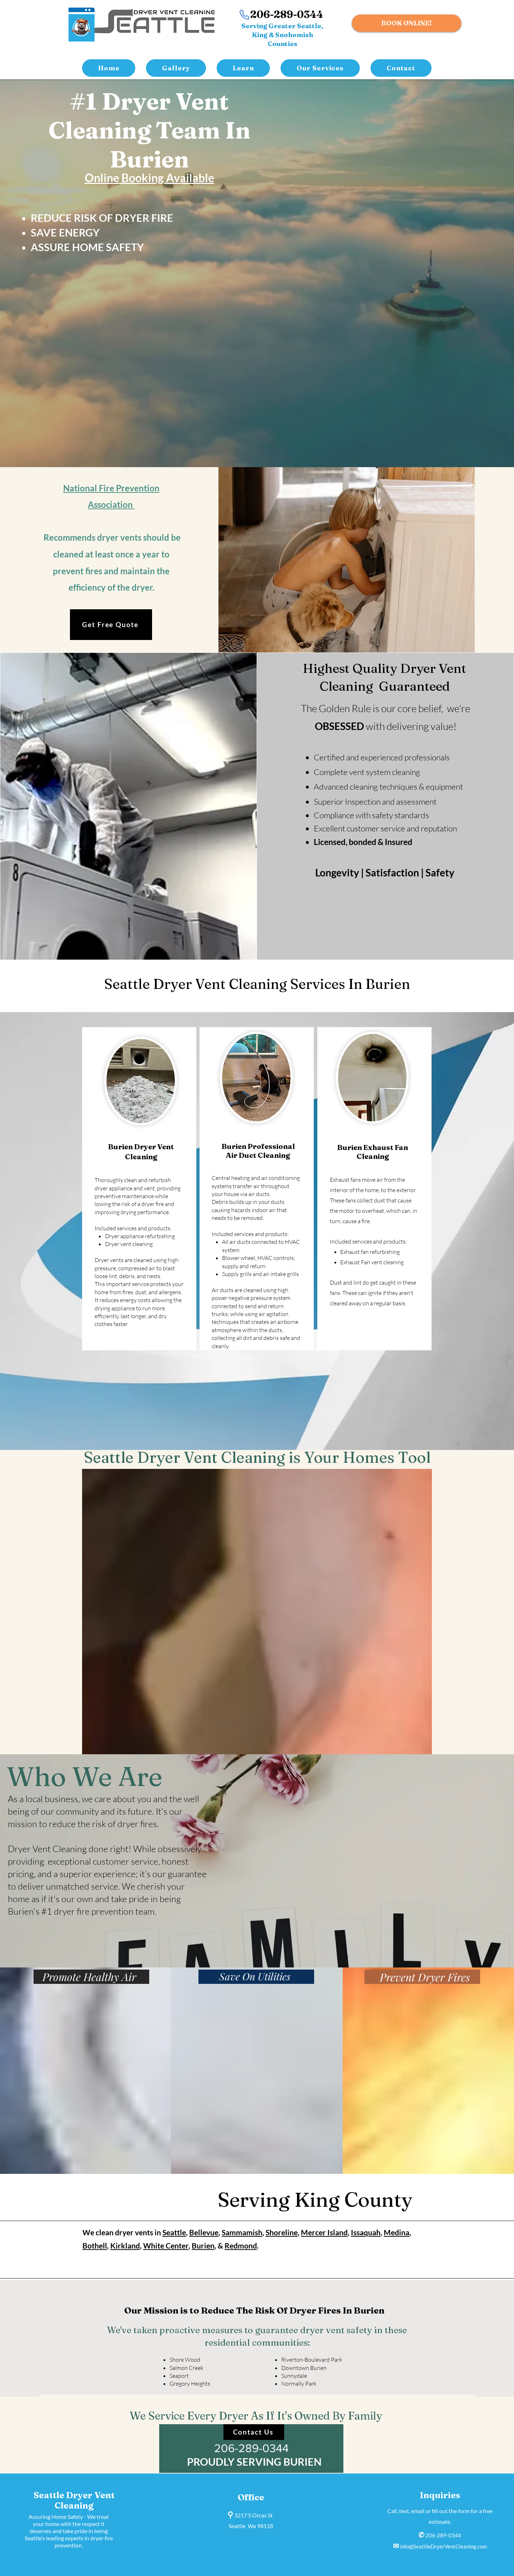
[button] (320, 68)
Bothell (94, 2245)
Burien (203, 2245)
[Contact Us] (253, 2432)
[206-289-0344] (251, 2448)
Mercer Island (324, 2232)
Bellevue (203, 2232)
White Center (165, 2245)
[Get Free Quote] (111, 624)
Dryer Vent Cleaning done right (68, 1848)
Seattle (174, 2232)
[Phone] (244, 14)
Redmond (241, 2245)
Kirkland (125, 2245)
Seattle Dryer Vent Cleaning (74, 2500)
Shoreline (282, 2232)
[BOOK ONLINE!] (406, 23)
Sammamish (242, 2232)
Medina (396, 2232)
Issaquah (366, 2232)
